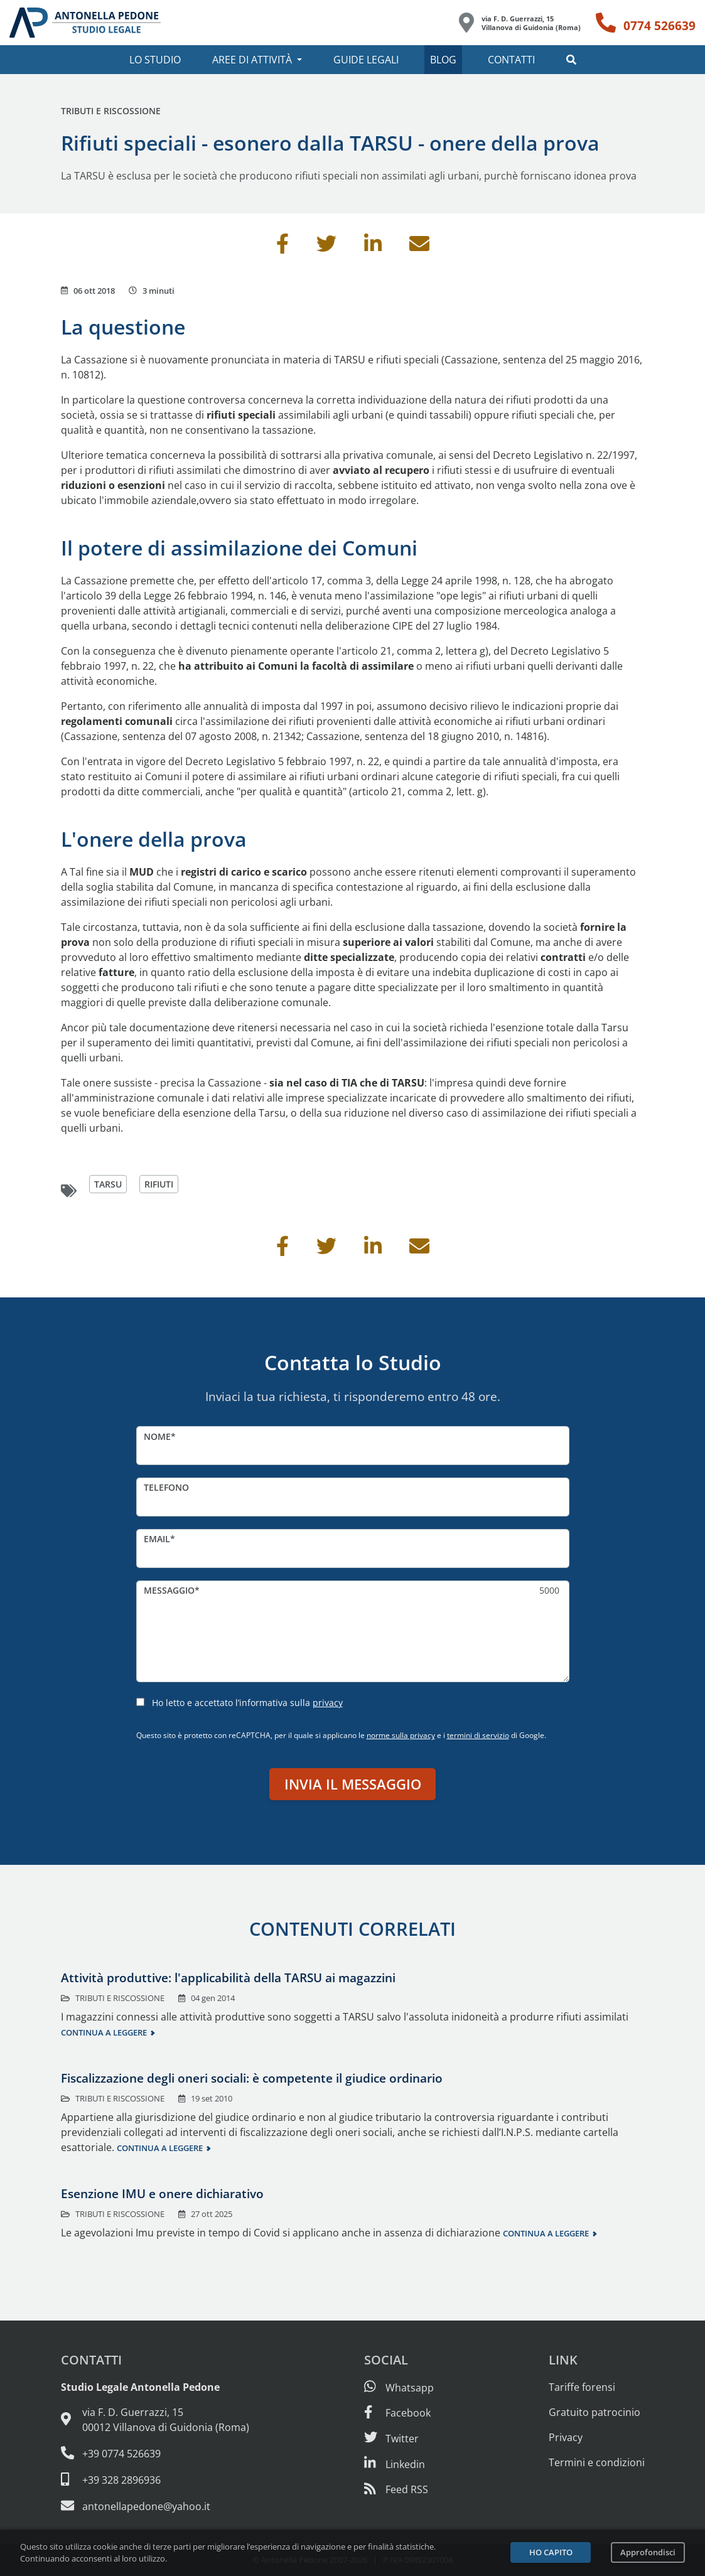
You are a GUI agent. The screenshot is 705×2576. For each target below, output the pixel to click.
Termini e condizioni (597, 2462)
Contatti (511, 60)
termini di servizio (478, 1735)
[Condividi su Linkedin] (373, 247)
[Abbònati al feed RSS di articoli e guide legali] (396, 2489)
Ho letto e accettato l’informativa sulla (247, 1703)
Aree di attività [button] (252, 60)
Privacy (566, 2437)
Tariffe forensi (582, 2387)
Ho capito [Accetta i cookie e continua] (551, 2552)
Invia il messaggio (352, 1784)
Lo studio (155, 60)
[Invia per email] (419, 247)
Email (157, 1539)
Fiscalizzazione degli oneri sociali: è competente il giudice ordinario (252, 2077)
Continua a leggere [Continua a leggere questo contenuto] (104, 2032)
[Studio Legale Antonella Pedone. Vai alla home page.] (85, 23)
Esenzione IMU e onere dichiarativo (162, 2193)
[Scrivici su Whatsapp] (399, 2388)
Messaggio (169, 1590)
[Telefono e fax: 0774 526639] (155, 2453)
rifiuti (158, 1184)
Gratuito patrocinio (594, 2412)
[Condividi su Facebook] (282, 247)
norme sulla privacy (401, 1735)
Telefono (166, 1487)
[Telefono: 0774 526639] (646, 22)
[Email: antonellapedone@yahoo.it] (155, 2506)
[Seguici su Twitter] (391, 2438)
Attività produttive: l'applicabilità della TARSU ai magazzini (228, 1977)
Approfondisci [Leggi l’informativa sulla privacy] (647, 2552)
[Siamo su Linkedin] (394, 2464)
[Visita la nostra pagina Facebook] (397, 2413)
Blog (443, 60)
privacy (328, 1703)
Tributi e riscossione (111, 111)
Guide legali (366, 60)
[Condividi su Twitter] (326, 247)
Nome (157, 1436)
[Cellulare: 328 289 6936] (155, 2479)
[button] (571, 59)
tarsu (108, 1184)
